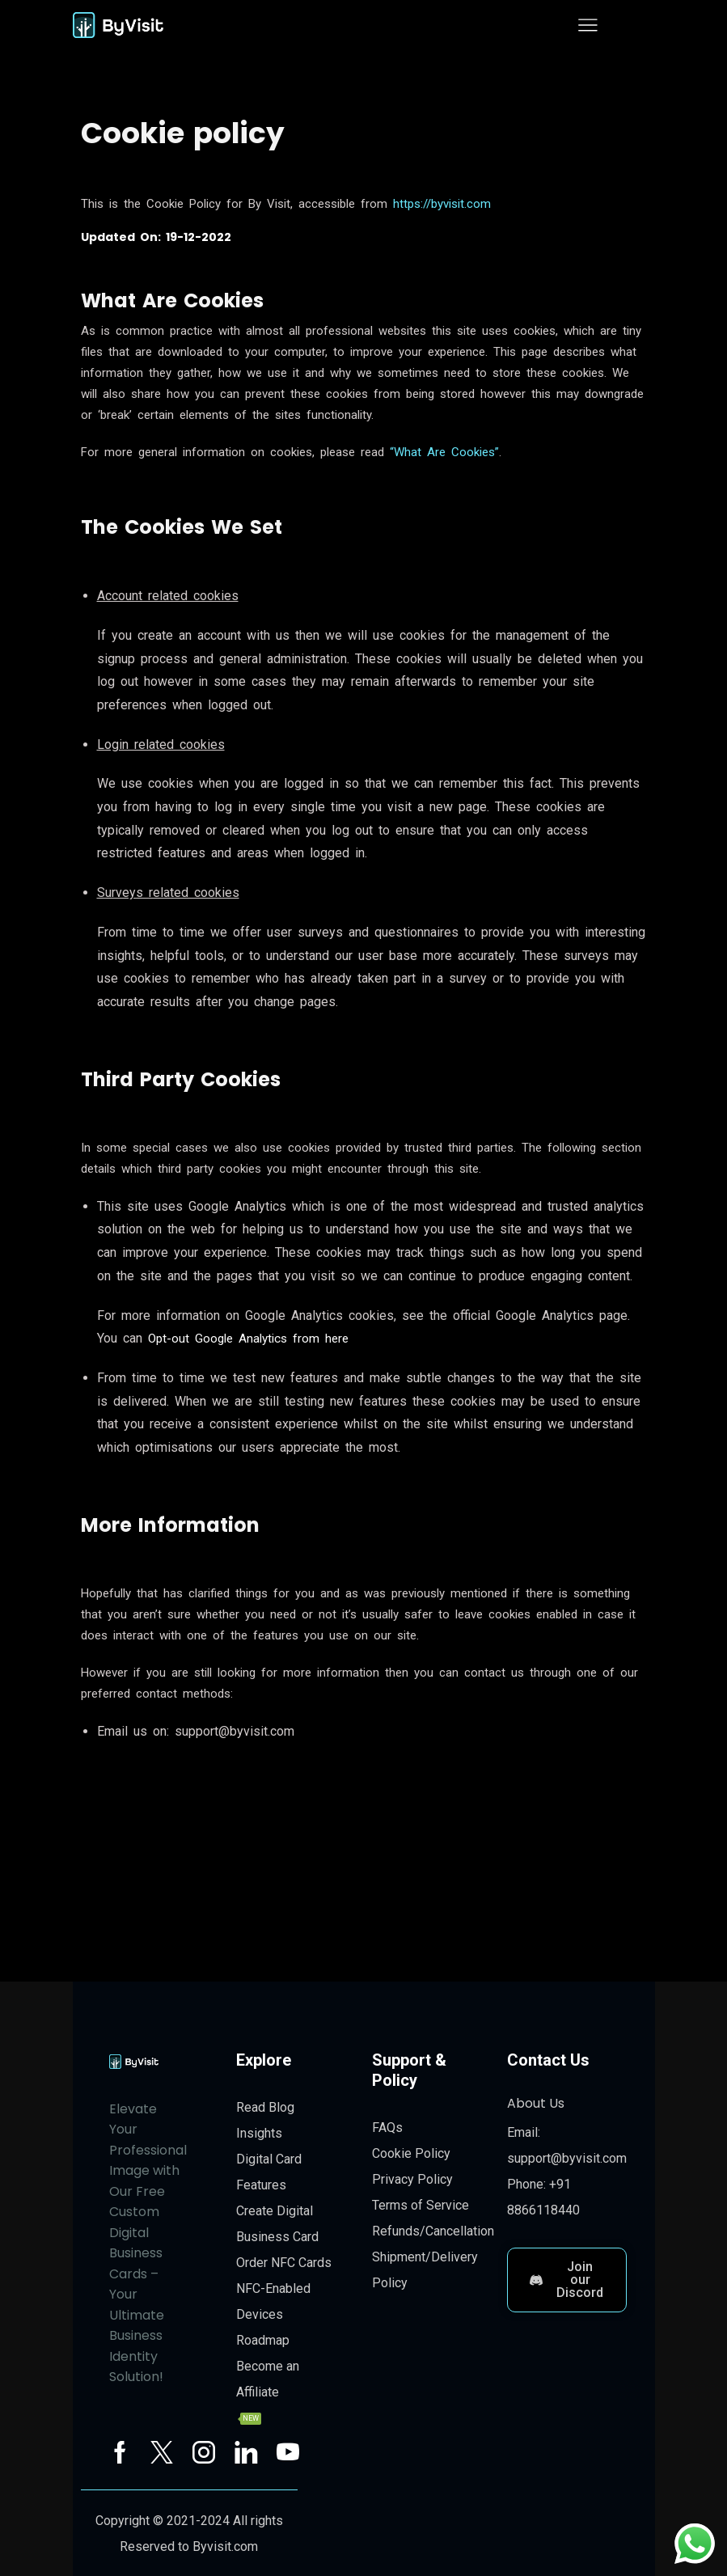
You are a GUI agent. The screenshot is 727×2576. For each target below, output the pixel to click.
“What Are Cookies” (444, 452)
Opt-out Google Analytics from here (252, 1338)
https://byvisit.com (442, 204)
